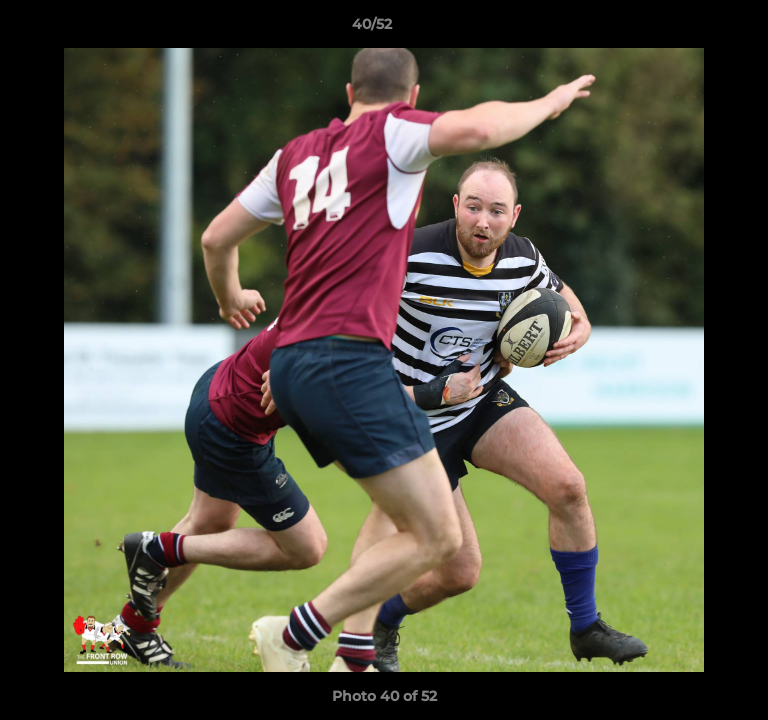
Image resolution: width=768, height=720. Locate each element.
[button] (696, 29)
